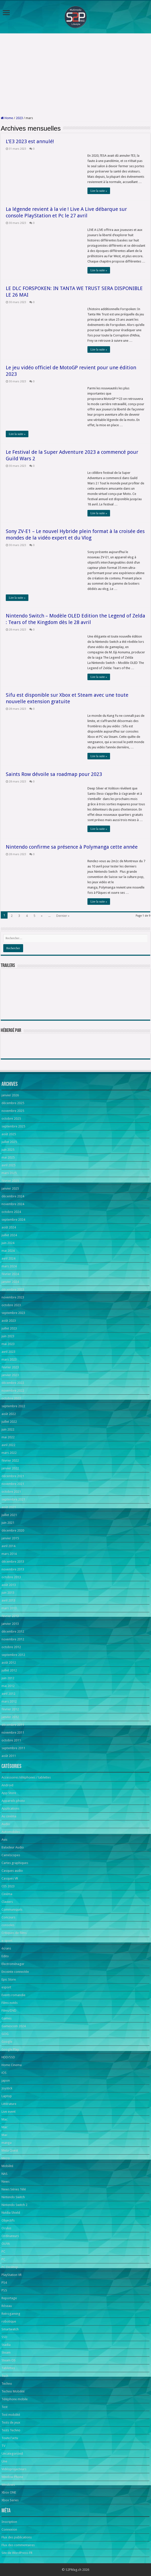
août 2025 (9, 1134)
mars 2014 (9, 1554)
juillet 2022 (9, 1422)
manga (7, 2143)
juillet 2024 (9, 1235)
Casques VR (10, 1878)
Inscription (9, 2522)
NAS (5, 2174)
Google (7, 2042)
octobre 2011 (11, 1740)
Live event (9, 2111)
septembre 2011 (13, 1748)
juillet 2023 (9, 1328)
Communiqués (12, 1909)
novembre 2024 (13, 1204)
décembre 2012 (13, 1631)
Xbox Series (10, 2500)
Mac (5, 2119)
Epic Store (9, 1979)
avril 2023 (8, 1352)
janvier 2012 (10, 1717)
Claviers (7, 1902)
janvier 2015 (10, 1538)
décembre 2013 (13, 1561)
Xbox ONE (9, 2492)
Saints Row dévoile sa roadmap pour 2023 (54, 774)
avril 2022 (8, 1445)
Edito (5, 1956)
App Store (9, 1793)
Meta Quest (10, 2150)
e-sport (7, 1940)
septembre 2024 (13, 1219)
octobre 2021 (11, 1491)
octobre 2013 (11, 1577)
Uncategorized (12, 2453)
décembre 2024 (13, 1196)
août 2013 (9, 1585)
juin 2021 (8, 1523)
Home (7, 118)
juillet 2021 (9, 1515)
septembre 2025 (13, 1126)
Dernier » (62, 916)
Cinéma (7, 1894)
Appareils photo (13, 1801)
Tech (5, 2376)
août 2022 (9, 1414)
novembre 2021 (13, 1484)
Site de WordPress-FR (17, 2553)
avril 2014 (8, 1546)
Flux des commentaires (18, 2545)
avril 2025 (8, 1165)
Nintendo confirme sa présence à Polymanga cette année (72, 847)
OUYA (6, 2244)
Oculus (6, 2228)
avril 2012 (8, 1694)
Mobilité (7, 2166)
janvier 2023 (10, 1375)
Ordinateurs (10, 2236)
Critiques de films (14, 1933)
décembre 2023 (13, 1289)
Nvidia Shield (11, 2212)
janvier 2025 (10, 1188)
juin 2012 (8, 1678)
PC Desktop (10, 2267)
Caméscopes (11, 1855)
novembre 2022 (13, 1390)
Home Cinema (12, 2065)
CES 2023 (8, 1886)
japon (6, 2080)
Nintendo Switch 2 (14, 2205)
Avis (4, 1839)
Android (7, 1785)
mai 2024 (8, 1251)
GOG (5, 2034)
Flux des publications (17, 2537)
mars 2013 (9, 1608)
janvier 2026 (10, 1095)
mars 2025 (9, 1173)
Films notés (10, 2003)
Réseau (7, 2306)
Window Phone (12, 2477)
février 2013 (10, 1616)
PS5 (4, 2290)
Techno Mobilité (13, 2391)
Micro (6, 2158)
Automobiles (11, 1832)
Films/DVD (9, 2010)
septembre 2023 (13, 1313)
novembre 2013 (13, 1569)
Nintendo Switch (13, 2197)
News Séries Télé (14, 2189)
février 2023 (10, 1367)
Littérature (9, 2104)
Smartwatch (10, 2329)
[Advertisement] (75, 75)
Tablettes (8, 2368)
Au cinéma (9, 1816)
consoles (8, 1925)
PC (3, 2251)
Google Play (10, 2049)
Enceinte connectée (15, 1972)
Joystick (7, 2088)
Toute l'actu (10, 2438)
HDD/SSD (8, 2057)
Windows (8, 2484)
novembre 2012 (13, 1639)
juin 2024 (8, 1243)
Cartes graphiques (15, 1863)
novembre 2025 (13, 1111)
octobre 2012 (11, 1647)
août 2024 (9, 1227)
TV (3, 2446)
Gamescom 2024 (14, 2026)
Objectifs (8, 2220)
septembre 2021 (13, 1499)
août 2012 (9, 1662)
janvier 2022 (10, 1468)
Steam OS (9, 2360)
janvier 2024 (10, 1282)
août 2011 (9, 1756)
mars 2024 (9, 1266)
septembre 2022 (13, 1406)
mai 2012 (8, 1686)
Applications (10, 1808)
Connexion (9, 2529)
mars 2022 (9, 1453)
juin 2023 (8, 1336)
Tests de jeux (11, 2422)
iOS (4, 2073)
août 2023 (9, 1320)
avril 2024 (8, 1258)
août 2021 (9, 1507)
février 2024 (10, 1274)
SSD (4, 2337)
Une (4, 2461)
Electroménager (13, 1964)
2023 (19, 118)
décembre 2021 (13, 1476)
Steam (6, 2352)
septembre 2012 (13, 1655)
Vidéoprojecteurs (14, 2469)
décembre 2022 (13, 1383)
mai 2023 (8, 1344)
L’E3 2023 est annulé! (30, 141)
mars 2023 (9, 1359)
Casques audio (12, 1871)
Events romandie (13, 1995)
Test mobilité (11, 2415)
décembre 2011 (13, 1725)
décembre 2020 (13, 1530)
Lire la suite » (98, 191)
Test (5, 2407)
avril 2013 (8, 1600)
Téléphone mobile (15, 2399)
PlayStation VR (12, 2275)
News (6, 2181)
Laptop (7, 2096)
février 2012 (10, 1709)
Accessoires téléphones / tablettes (26, 1777)
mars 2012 (9, 1701)
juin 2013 (8, 1592)
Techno (7, 2383)
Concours (8, 1917)
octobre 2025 (11, 1118)
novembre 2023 (13, 1297)
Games (7, 2018)
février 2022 (10, 1460)
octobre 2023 (11, 1305)
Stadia (6, 2345)
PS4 (4, 2282)
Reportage (9, 2298)
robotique (9, 2321)
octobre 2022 (11, 1398)
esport (6, 1987)
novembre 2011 (13, 1732)
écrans (6, 1948)
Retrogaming (11, 2314)
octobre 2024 (11, 1212)
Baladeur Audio (13, 1847)
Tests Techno (11, 2430)
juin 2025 (8, 1149)
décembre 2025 (13, 1103)
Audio (6, 1824)
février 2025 (10, 1181)
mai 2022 (8, 1437)
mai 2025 (8, 1157)
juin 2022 (8, 1429)
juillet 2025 (9, 1142)
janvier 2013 (10, 1624)
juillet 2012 (9, 1670)
